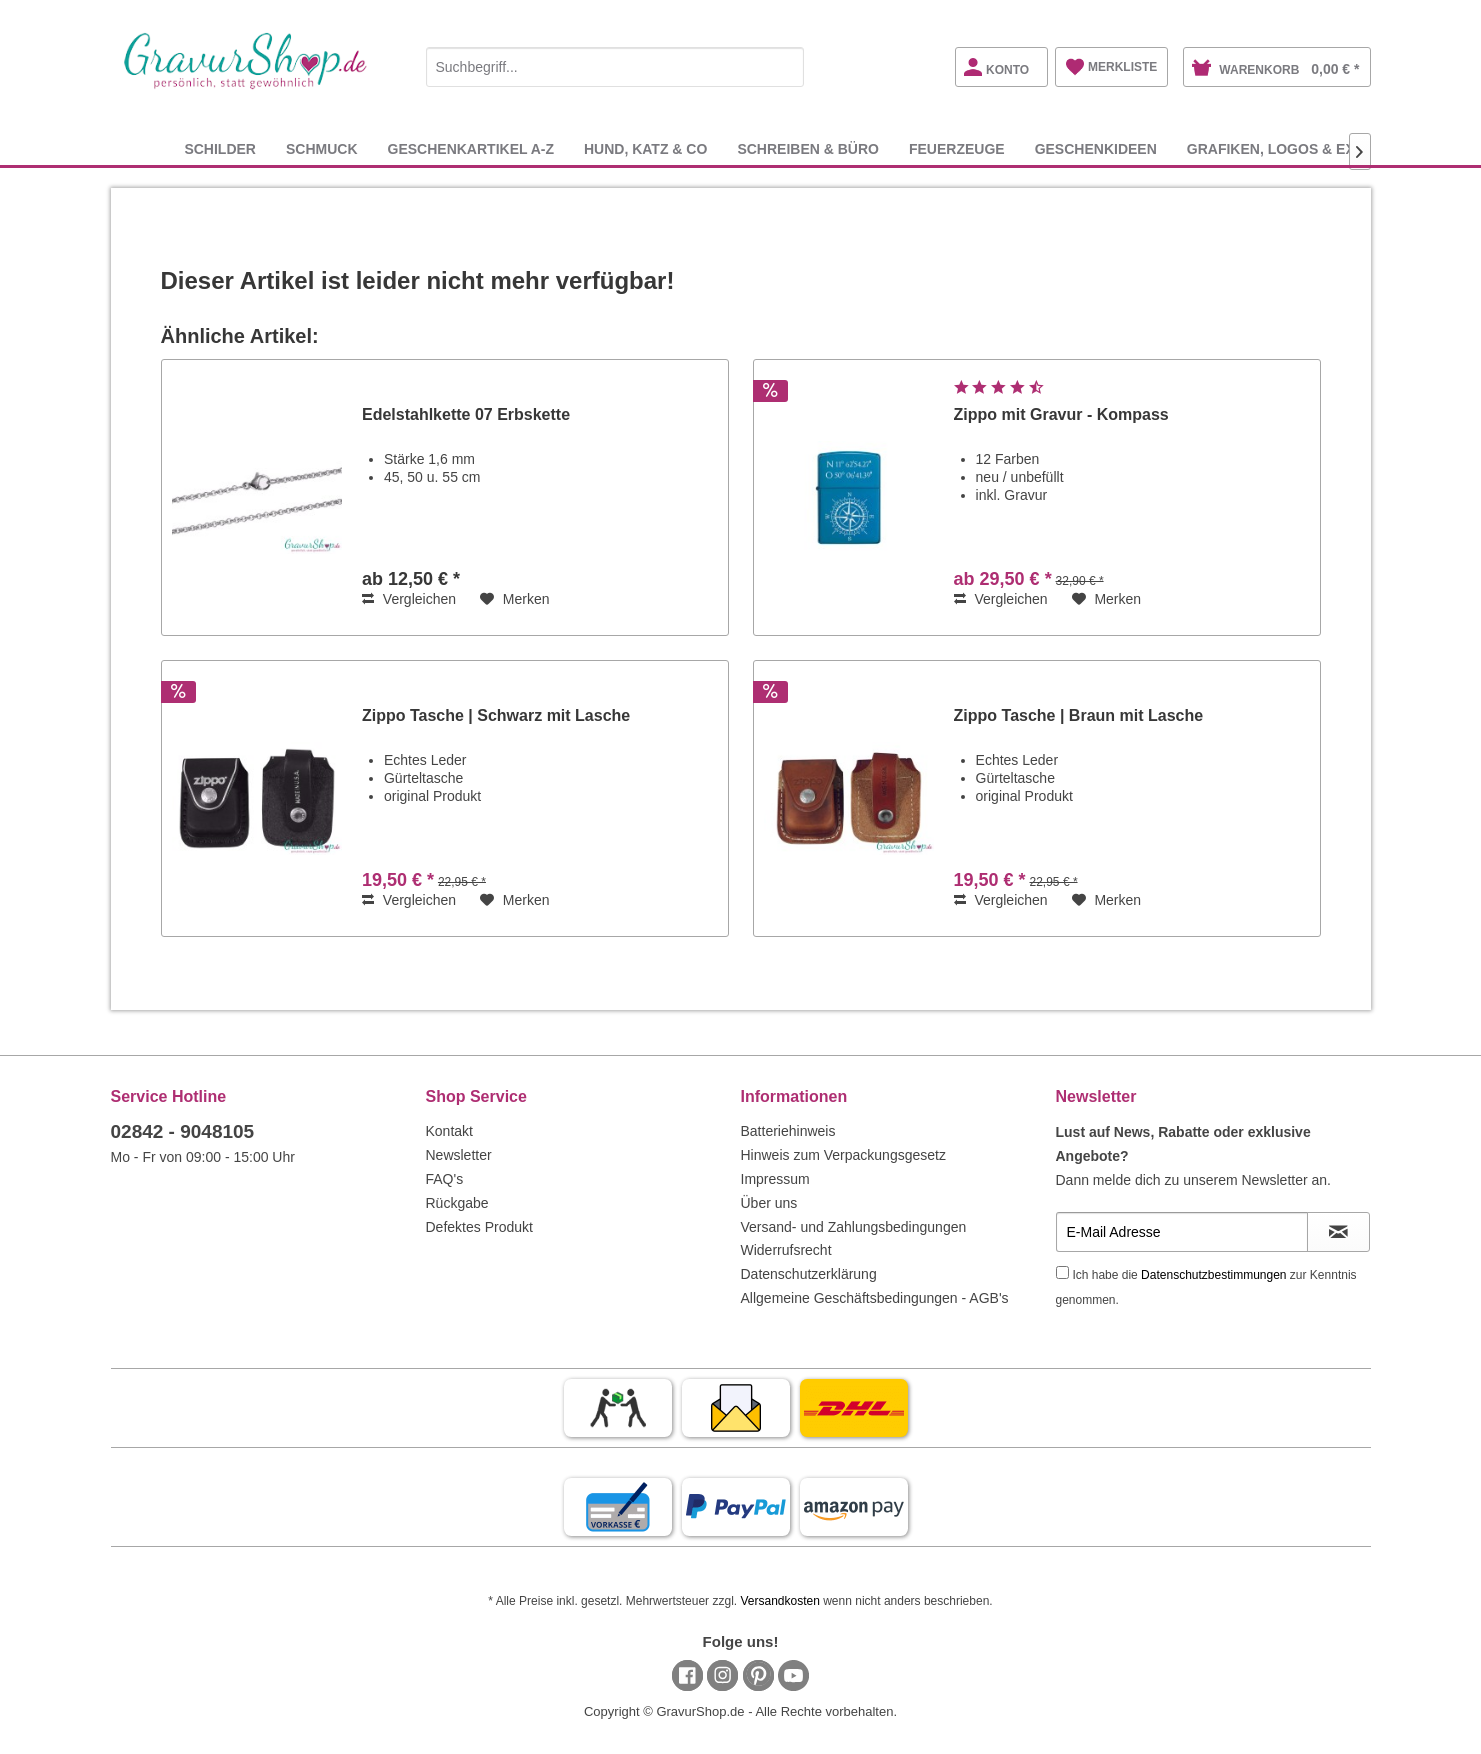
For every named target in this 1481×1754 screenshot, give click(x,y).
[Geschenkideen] (1096, 148)
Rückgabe (457, 1203)
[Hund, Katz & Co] (645, 148)
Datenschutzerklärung (809, 1274)
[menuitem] (615, 63)
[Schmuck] (322, 148)
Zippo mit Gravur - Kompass (1061, 414)
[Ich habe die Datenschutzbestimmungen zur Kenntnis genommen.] (1062, 1272)
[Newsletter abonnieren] (1338, 1232)
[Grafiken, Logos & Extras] (1290, 148)
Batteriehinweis (788, 1131)
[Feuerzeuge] (957, 148)
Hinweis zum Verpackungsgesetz (843, 1155)
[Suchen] (784, 67)
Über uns (769, 1203)
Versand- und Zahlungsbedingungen (854, 1227)
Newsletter (459, 1155)
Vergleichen (409, 599)
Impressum (775, 1179)
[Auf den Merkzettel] (515, 599)
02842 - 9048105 (183, 1131)
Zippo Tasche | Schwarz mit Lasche (496, 715)
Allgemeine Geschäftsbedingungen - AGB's (875, 1298)
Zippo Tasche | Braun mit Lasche (1079, 715)
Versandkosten (779, 1601)
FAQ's (445, 1179)
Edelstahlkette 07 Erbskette (466, 414)
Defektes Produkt (479, 1227)
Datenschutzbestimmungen (1213, 1275)
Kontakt (449, 1131)
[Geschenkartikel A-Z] (471, 148)
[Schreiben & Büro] (808, 148)
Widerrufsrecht (786, 1250)
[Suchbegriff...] (615, 67)
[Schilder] (220, 148)
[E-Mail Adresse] (1182, 1232)
